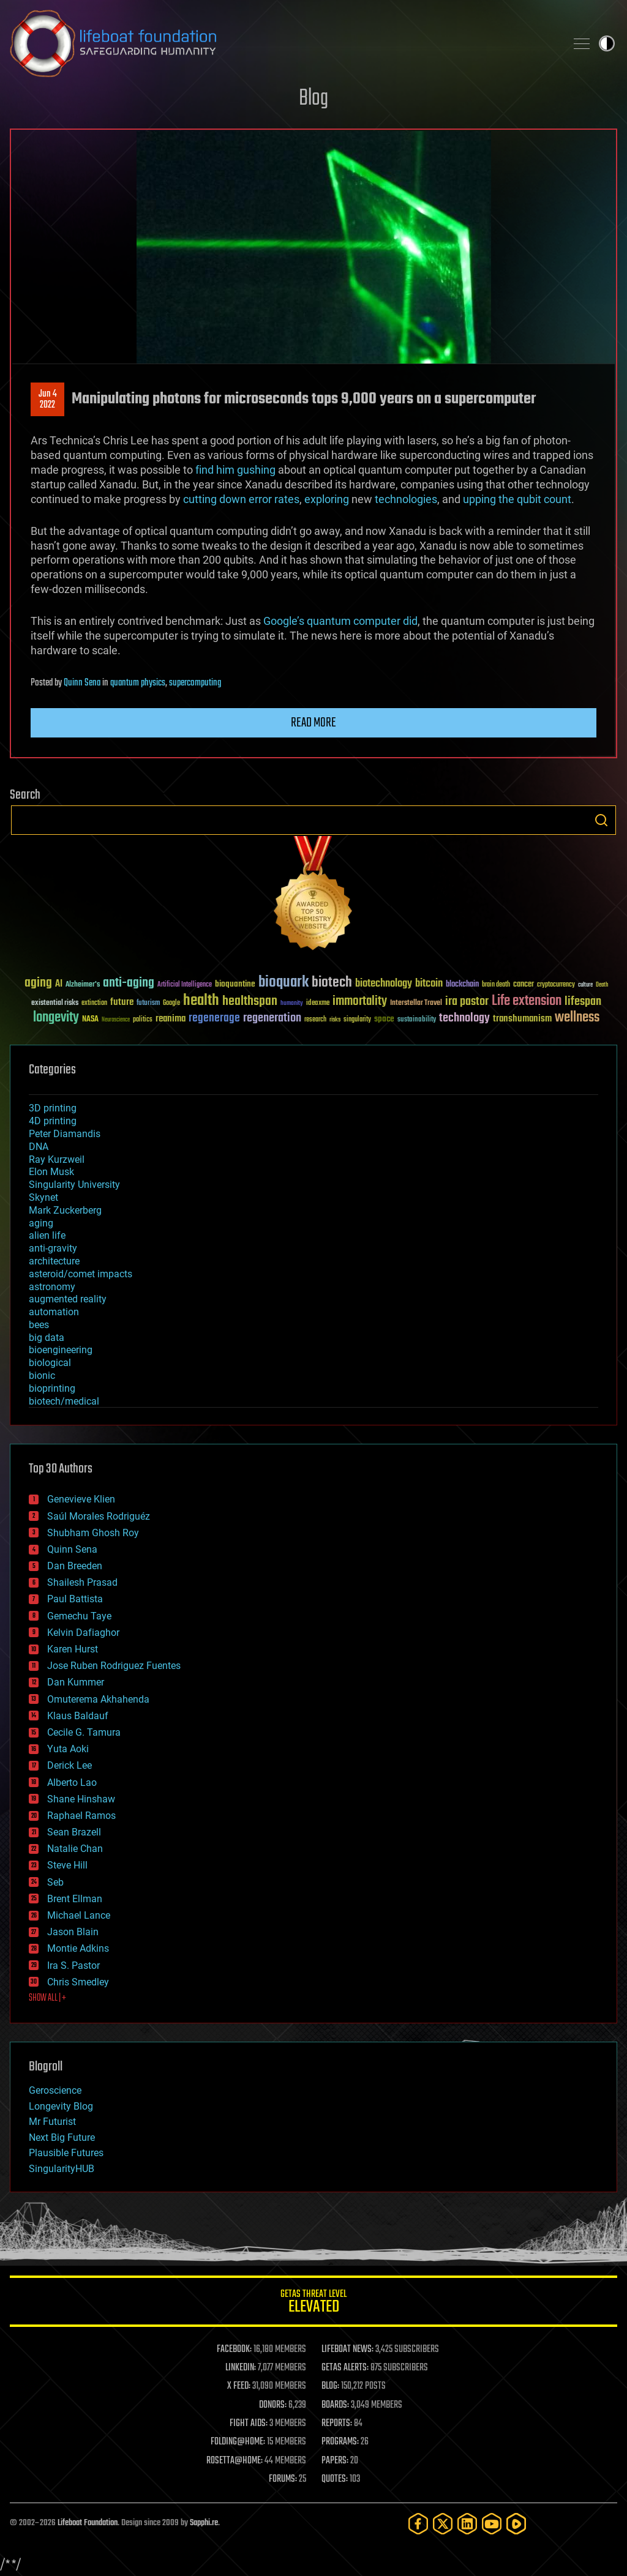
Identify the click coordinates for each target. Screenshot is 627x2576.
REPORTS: (336, 2424)
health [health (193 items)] (201, 1001)
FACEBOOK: (234, 2350)
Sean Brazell (74, 1832)
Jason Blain (73, 1932)
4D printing (53, 1121)
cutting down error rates (241, 499)
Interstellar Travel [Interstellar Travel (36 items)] (416, 1003)
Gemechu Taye (79, 1616)
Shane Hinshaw (81, 1799)
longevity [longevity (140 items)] (56, 1018)
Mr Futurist (52, 2121)
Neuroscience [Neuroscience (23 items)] (116, 1020)
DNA (38, 1146)
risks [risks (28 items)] (334, 1019)
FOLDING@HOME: (238, 2442)
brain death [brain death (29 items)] (496, 985)
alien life (47, 1235)
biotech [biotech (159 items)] (332, 982)
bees (39, 1325)
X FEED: (238, 2386)
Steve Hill (67, 1865)
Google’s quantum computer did (340, 620)
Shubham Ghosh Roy (93, 1533)
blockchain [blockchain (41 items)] (462, 985)
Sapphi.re (204, 2523)
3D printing (53, 1108)
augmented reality (68, 1299)
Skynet (43, 1197)
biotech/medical (64, 1401)
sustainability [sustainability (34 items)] (416, 1020)
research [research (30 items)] (315, 1020)
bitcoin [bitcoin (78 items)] (429, 983)
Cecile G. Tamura (84, 1732)
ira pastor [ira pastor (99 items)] (467, 1002)
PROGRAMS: (340, 2442)
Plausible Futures (66, 2153)
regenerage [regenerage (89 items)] (214, 1018)
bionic (42, 1375)
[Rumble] (516, 2523)
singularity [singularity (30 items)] (357, 1020)
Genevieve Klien (81, 1499)
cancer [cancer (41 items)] (523, 985)
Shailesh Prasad (82, 1582)
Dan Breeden (74, 1566)
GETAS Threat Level (313, 2303)
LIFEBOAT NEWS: (347, 2350)
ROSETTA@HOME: (234, 2461)
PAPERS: (334, 2461)
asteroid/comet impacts (80, 1274)
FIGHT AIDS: (249, 2424)
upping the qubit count (517, 499)
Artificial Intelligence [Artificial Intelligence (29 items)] (184, 985)
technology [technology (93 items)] (464, 1019)
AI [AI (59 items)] (58, 984)
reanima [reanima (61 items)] (171, 1019)
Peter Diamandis (64, 1134)
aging (41, 1223)
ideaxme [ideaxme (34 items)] (317, 1003)
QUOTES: (334, 2479)
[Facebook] (418, 2523)
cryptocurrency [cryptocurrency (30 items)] (556, 985)
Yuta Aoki (68, 1749)
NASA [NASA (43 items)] (90, 1020)
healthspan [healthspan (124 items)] (249, 1001)
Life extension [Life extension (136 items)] (526, 1001)
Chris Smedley (78, 1982)
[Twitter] (442, 2523)
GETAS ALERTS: (345, 2368)
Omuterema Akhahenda (98, 1699)
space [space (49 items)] (384, 1019)
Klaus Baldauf (77, 1716)
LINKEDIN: (240, 2368)
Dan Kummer (75, 1682)
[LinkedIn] (467, 2523)
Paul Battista (75, 1599)
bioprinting (52, 1388)
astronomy (52, 1287)
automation (54, 1312)
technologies (406, 499)
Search (601, 820)
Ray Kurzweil (56, 1159)
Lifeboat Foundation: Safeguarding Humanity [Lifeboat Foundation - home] (283, 43)
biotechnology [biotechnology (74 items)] (383, 983)
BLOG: (330, 2386)
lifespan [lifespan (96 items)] (583, 1002)
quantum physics (137, 683)
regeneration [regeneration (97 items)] (272, 1018)
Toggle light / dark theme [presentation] (607, 43)
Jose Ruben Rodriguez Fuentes (114, 1665)
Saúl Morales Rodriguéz (98, 1516)
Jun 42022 (48, 400)
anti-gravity (53, 1248)
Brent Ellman (74, 1899)
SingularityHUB (61, 2169)
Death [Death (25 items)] (602, 985)
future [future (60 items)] (121, 1002)
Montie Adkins (78, 1948)
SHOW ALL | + (47, 1998)
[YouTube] (491, 2523)
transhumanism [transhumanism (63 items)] (522, 1019)
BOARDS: (335, 2405)
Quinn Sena (82, 683)
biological (50, 1362)
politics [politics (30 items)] (142, 1020)
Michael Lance (78, 1915)
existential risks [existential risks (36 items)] (54, 1003)
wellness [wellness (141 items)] (577, 1018)
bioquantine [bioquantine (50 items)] (235, 984)
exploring (326, 499)
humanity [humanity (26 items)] (291, 1003)
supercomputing (195, 683)
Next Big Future (62, 2137)
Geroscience (55, 2090)
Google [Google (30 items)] (171, 1003)
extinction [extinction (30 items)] (94, 1003)
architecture (54, 1261)
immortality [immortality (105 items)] (359, 1001)
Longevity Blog (61, 2106)
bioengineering (60, 1350)
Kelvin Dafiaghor (83, 1632)
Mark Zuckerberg (65, 1210)
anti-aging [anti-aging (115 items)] (128, 983)
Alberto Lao (72, 1782)
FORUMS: (283, 2479)
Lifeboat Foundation (88, 2523)
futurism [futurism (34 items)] (148, 1003)
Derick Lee (69, 1765)
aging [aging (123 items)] (38, 983)
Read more (313, 722)
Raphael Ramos (81, 1815)
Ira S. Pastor (73, 1965)
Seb (55, 1882)
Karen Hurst (72, 1649)
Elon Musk (51, 1172)
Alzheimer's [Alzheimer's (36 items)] (83, 985)
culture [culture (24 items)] (585, 985)
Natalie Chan (75, 1848)
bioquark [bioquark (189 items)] (283, 982)
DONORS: (273, 2405)
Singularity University (74, 1184)
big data (46, 1337)
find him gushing (235, 469)
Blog (313, 98)
